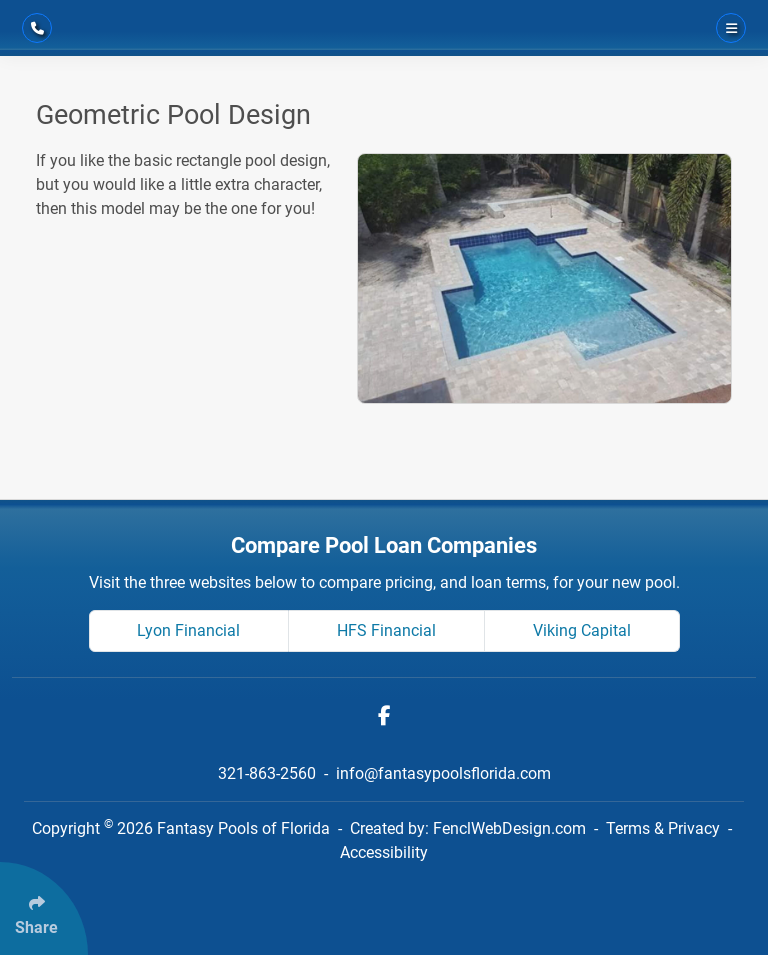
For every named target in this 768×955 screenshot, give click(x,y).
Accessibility (384, 852)
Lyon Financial (188, 630)
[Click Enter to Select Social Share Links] (44, 908)
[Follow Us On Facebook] (384, 715)
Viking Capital (582, 630)
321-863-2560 (269, 773)
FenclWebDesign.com (509, 828)
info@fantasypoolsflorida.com (443, 773)
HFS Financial (386, 630)
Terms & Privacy (663, 828)
